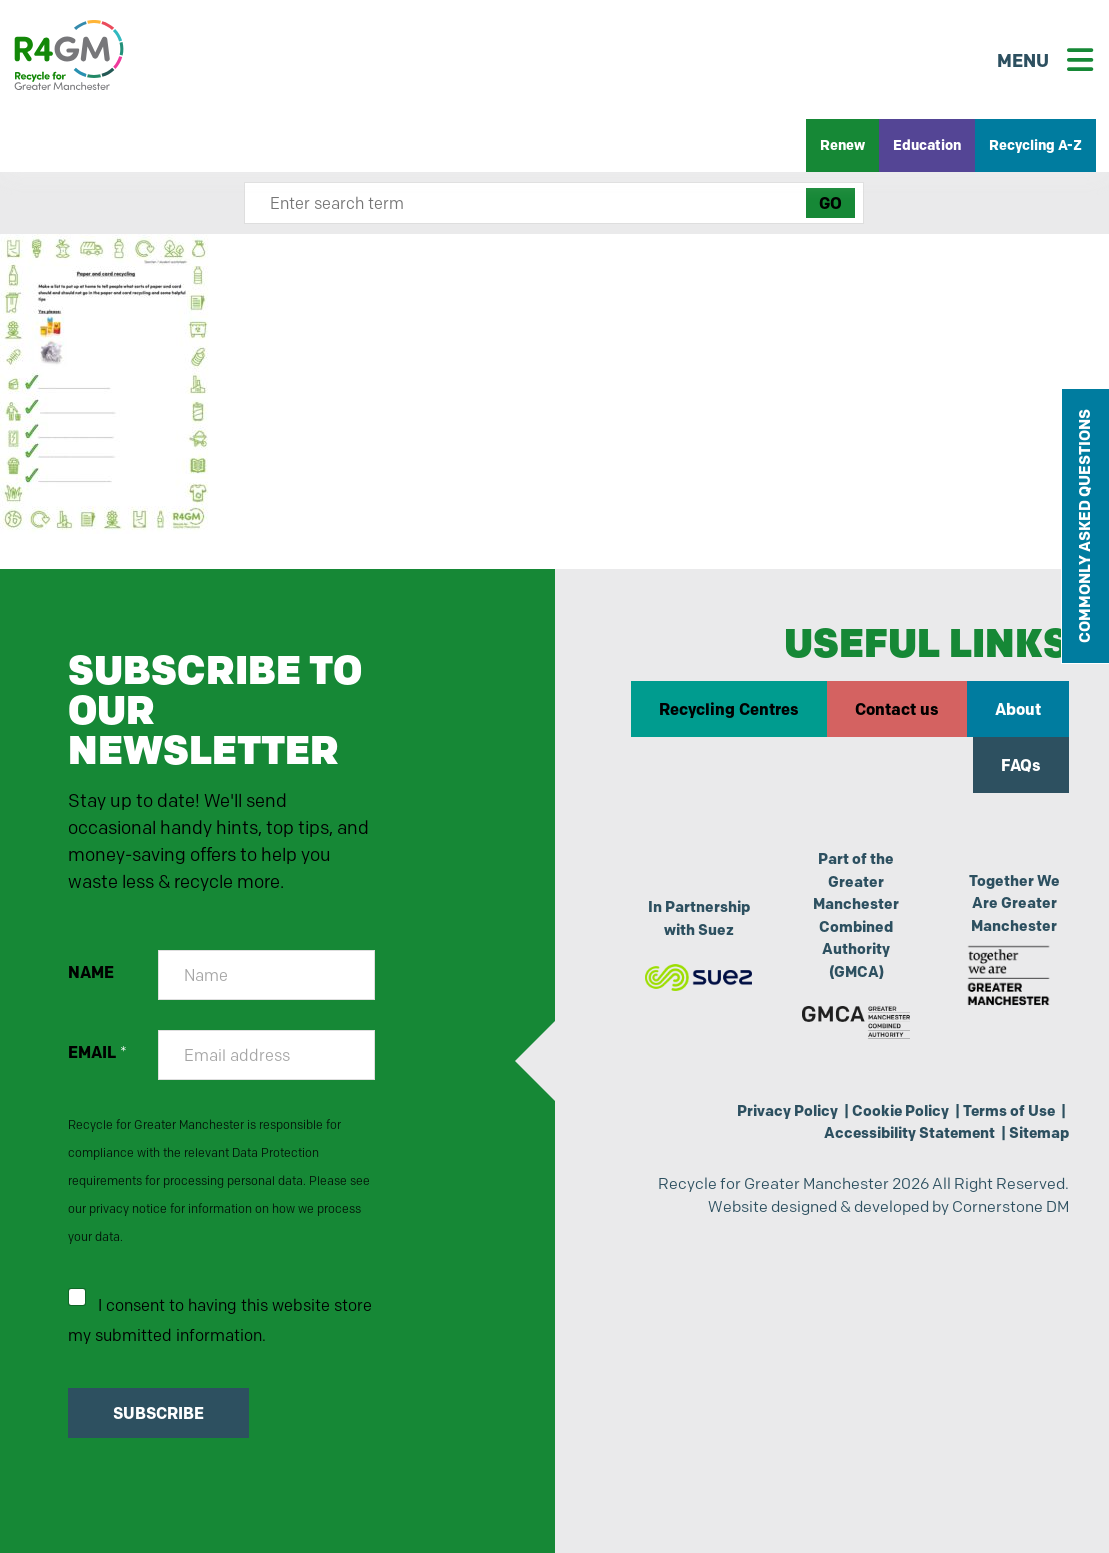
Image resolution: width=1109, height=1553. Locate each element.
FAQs (1021, 765)
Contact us (897, 709)
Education (927, 145)
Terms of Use (1009, 1111)
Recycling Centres (729, 709)
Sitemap (1039, 1133)
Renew (842, 145)
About (1018, 709)
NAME (91, 972)
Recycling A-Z (1035, 145)
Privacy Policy (787, 1111)
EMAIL (97, 1052)
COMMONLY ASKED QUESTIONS (1084, 526)
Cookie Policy (900, 1111)
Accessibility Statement (909, 1133)
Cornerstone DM (1010, 1206)
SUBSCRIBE (158, 1413)
